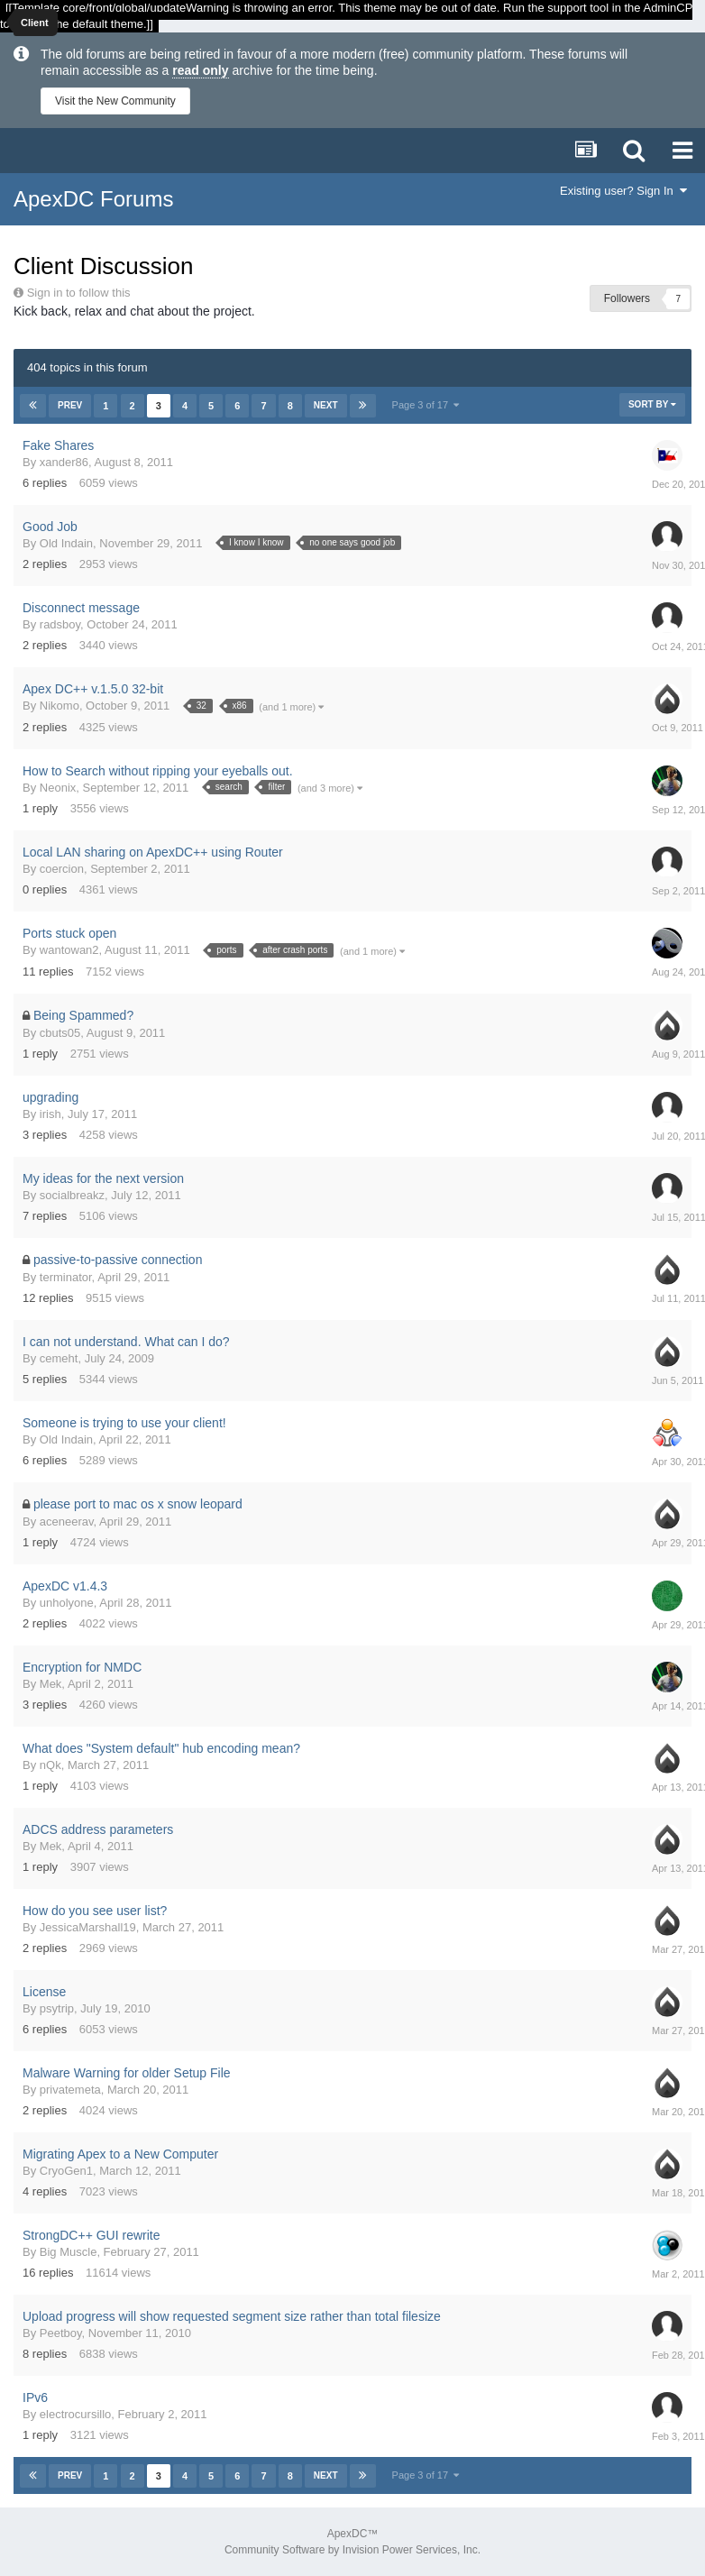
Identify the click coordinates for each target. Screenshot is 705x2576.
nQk (50, 1765)
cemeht (59, 1358)
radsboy (60, 624)
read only (200, 70)
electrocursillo (75, 2414)
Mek (51, 1684)
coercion (62, 868)
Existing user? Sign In (623, 190)
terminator (66, 1277)
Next (326, 405)
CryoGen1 (66, 2170)
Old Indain (66, 543)
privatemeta (70, 2089)
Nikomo (59, 705)
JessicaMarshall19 (88, 1927)
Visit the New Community (115, 101)
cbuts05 (60, 1033)
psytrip (57, 2008)
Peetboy (61, 2333)
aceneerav (67, 1521)
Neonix (58, 787)
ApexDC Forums (93, 199)
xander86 (64, 462)
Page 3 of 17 (426, 404)
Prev (70, 405)
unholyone (67, 1602)
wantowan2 (69, 950)
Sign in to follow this (79, 292)
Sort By (652, 404)
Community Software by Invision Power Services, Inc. (352, 2550)
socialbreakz (72, 1195)
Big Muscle (68, 2252)
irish (50, 1114)
